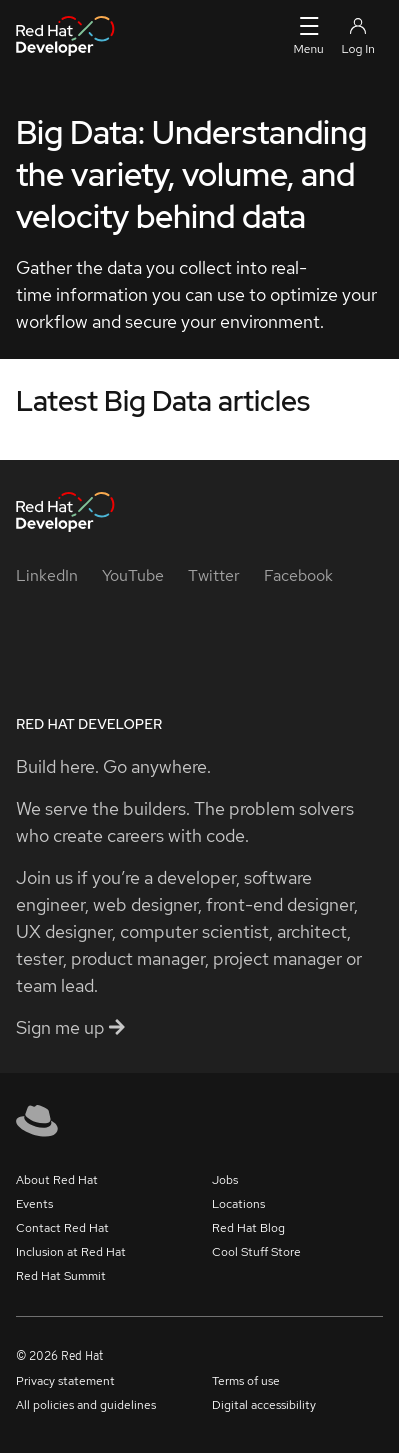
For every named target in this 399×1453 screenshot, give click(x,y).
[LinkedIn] (47, 575)
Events (34, 1204)
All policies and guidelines (86, 1405)
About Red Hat (57, 1180)
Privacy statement (65, 1381)
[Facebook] (298, 575)
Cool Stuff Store (256, 1252)
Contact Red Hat (62, 1228)
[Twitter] (214, 575)
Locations (238, 1204)
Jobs (225, 1180)
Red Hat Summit (61, 1276)
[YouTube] (133, 575)
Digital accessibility (264, 1405)
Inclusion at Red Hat (71, 1252)
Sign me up (70, 1027)
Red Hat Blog (248, 1228)
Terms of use (246, 1381)
